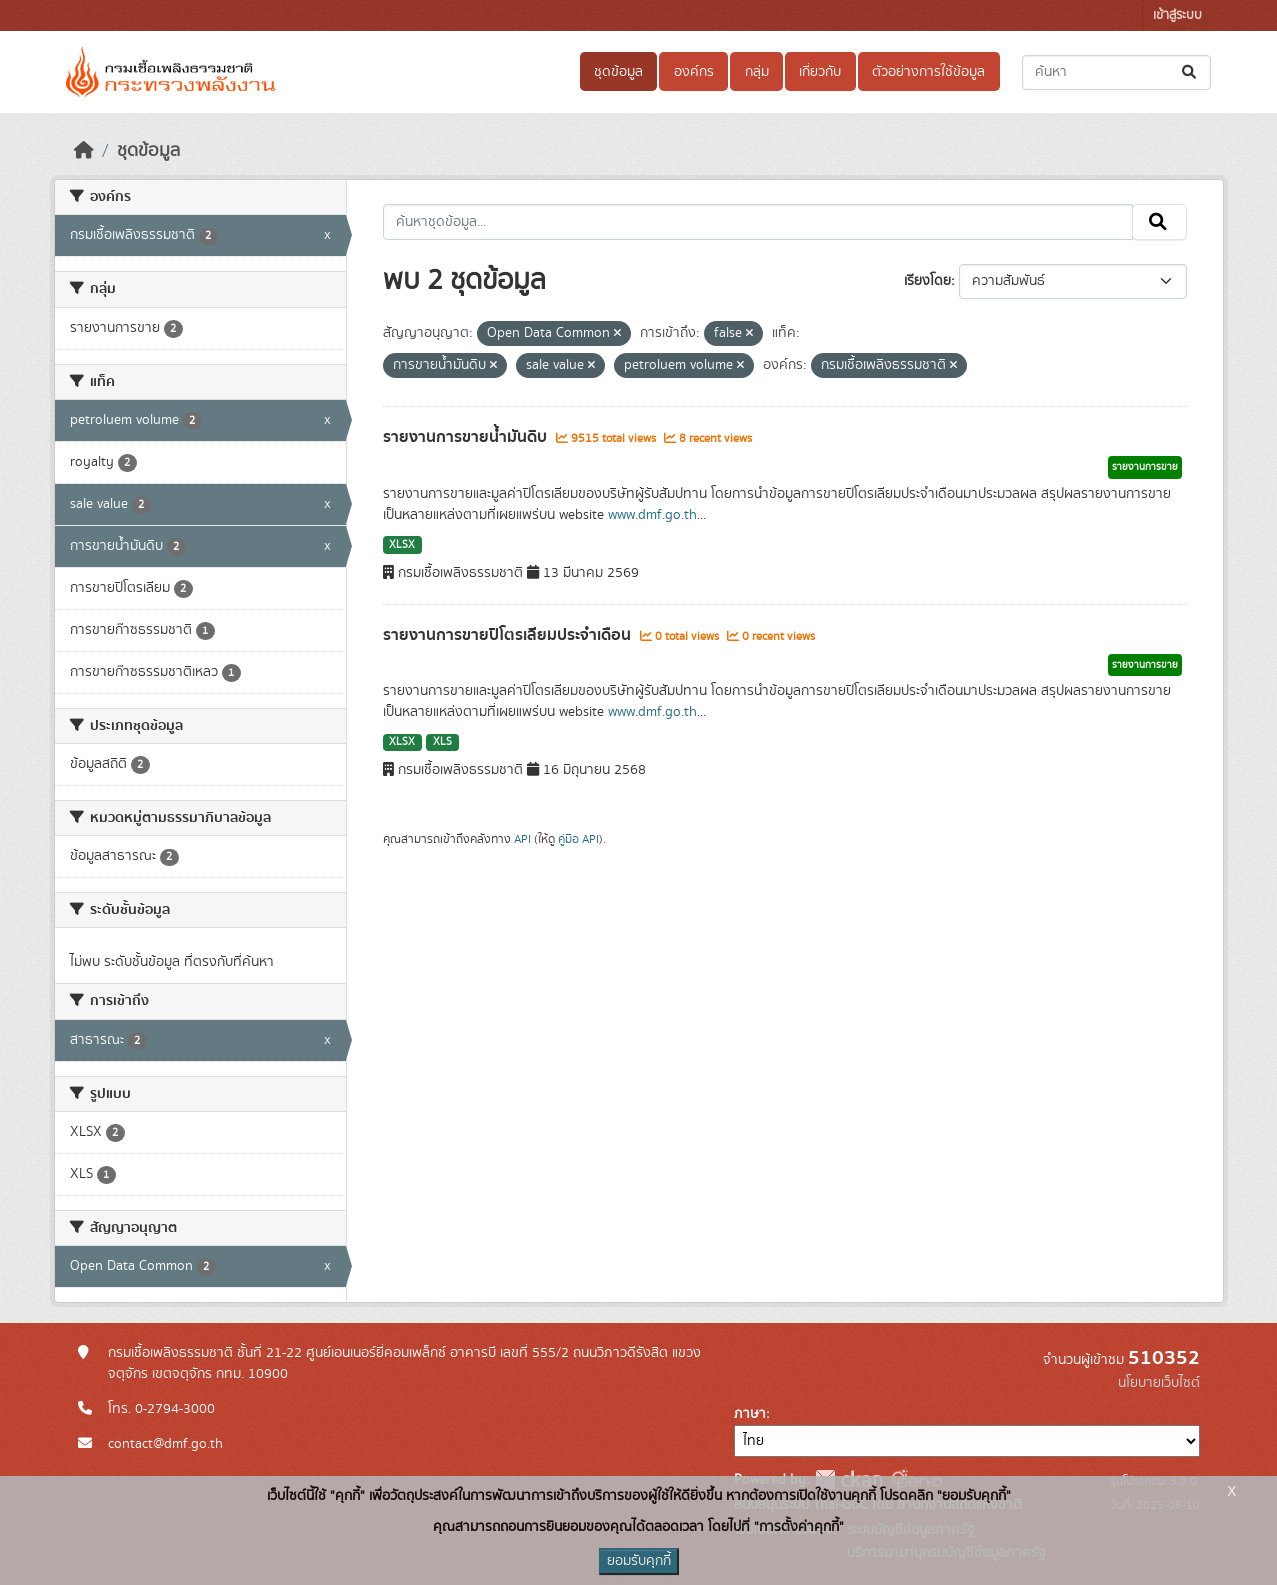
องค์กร (694, 72)
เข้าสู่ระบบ (1177, 15)
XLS (442, 742)
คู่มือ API (578, 839)
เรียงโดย (927, 281)
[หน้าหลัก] (84, 151)
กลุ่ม (757, 72)
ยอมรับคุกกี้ (639, 1561)
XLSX (402, 545)
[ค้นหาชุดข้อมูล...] (1116, 72)
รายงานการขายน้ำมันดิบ (467, 437)
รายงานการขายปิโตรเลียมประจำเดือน (509, 635)
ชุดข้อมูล (618, 72)
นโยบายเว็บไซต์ (1159, 1383)
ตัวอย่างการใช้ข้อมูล (928, 72)
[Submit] (1190, 72)
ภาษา (750, 1414)
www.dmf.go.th (652, 515)
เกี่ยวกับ (820, 72)
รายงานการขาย (1145, 467)
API (522, 839)
